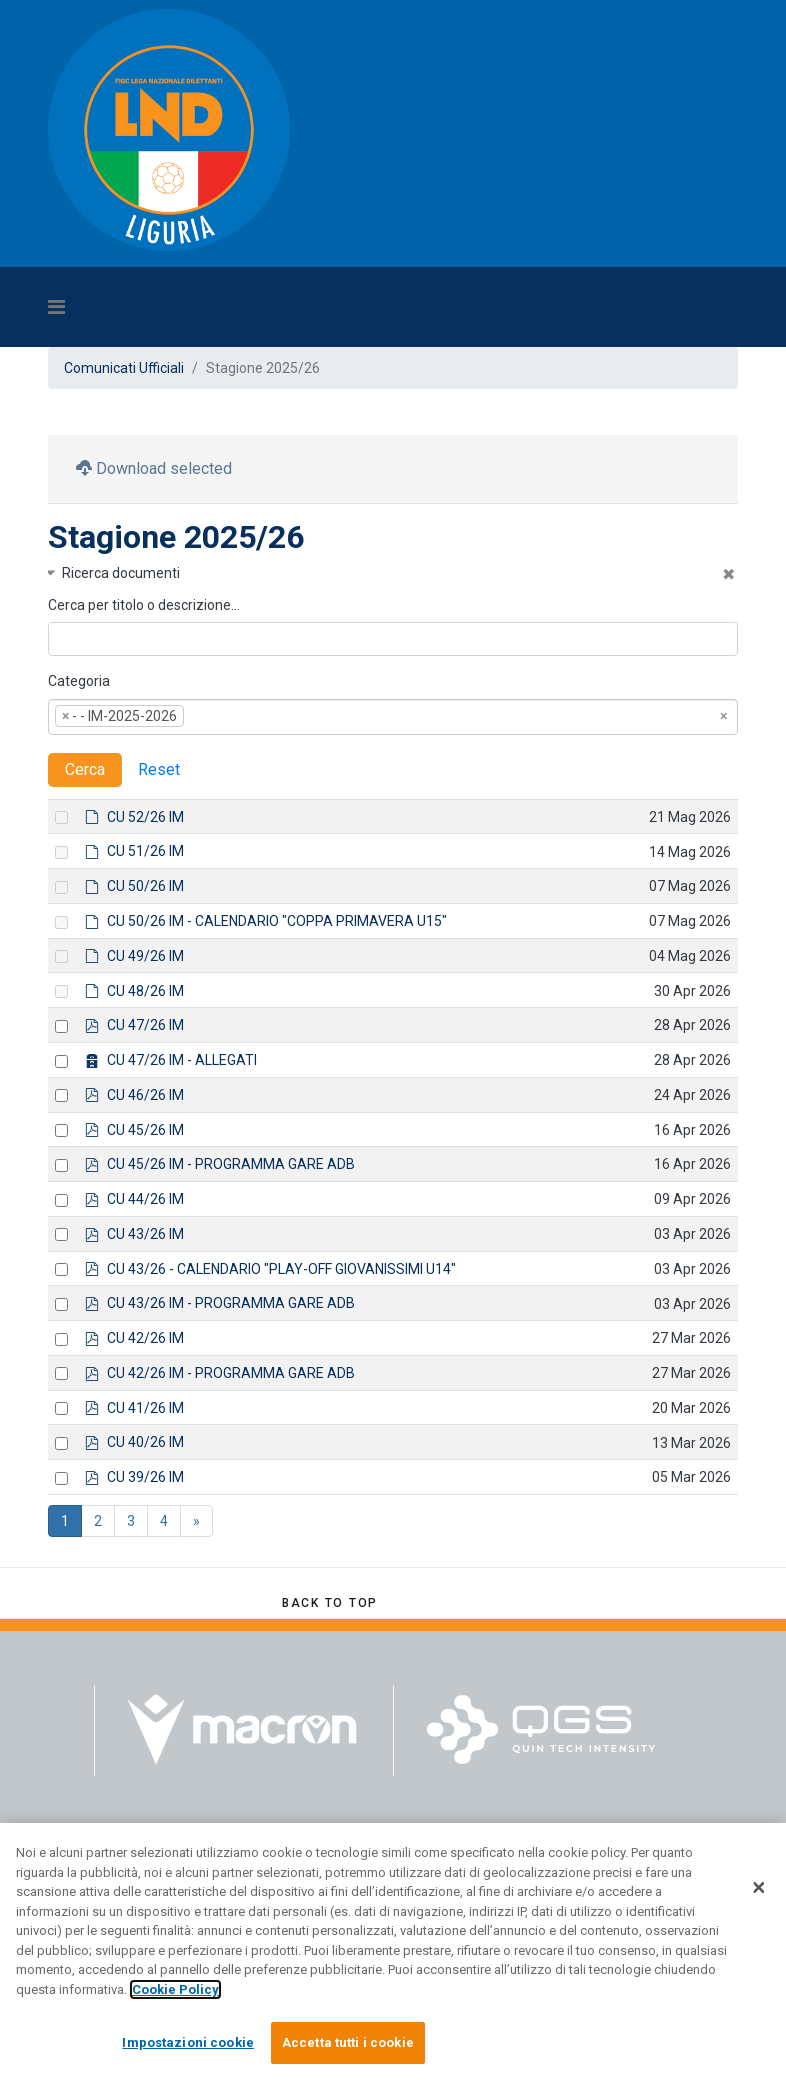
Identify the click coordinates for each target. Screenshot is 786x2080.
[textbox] (219, 717)
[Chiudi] (759, 1893)
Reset (159, 769)
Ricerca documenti (121, 573)
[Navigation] (303, 307)
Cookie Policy (175, 1994)
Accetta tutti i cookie (348, 2048)
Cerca (85, 769)
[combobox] (393, 717)
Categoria (79, 681)
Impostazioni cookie (187, 2048)
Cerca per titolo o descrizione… (144, 605)
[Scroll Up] (330, 1603)
